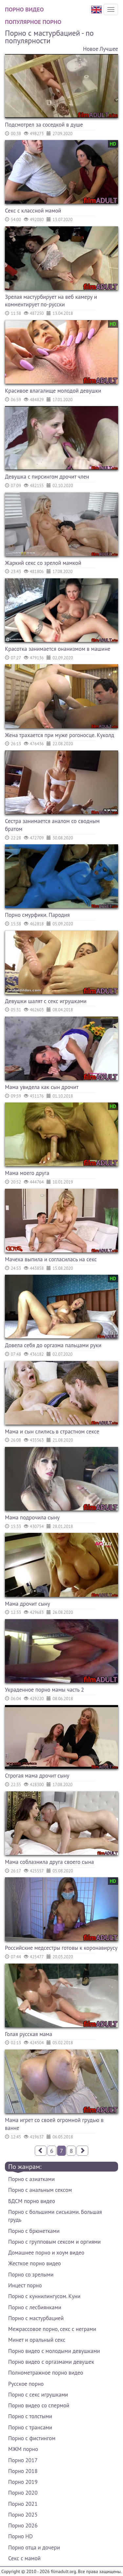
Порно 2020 (22, 2492)
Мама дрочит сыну (27, 1603)
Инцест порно (25, 2285)
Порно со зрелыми (30, 2274)
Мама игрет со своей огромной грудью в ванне (54, 2124)
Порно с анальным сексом (40, 2190)
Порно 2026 (22, 2525)
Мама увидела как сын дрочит (41, 1087)
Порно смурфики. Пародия (37, 914)
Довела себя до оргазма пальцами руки (53, 1345)
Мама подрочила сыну (32, 1517)
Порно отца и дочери (34, 2547)
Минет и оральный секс (36, 2339)
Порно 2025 (22, 2514)
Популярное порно (33, 22)
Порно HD (20, 2536)
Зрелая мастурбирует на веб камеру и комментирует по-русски (51, 300)
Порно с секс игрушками (38, 2394)
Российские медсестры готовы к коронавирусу (61, 1947)
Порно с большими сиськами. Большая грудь (55, 2215)
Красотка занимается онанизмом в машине (57, 648)
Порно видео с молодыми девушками (54, 2351)
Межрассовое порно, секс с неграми (52, 2329)
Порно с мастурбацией (36, 2318)
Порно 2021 (22, 2503)
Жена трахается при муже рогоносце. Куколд (59, 735)
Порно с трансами (30, 2427)
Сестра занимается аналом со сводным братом (52, 825)
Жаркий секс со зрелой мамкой (43, 563)
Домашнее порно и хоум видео (46, 2252)
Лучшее (109, 48)
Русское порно (26, 2383)
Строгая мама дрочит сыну (37, 1775)
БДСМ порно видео (31, 2201)
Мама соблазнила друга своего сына (49, 1861)
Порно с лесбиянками (34, 2307)
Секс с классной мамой (33, 210)
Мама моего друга (27, 1173)
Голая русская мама (28, 2034)
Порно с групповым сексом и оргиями (54, 2241)
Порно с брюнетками (33, 2231)
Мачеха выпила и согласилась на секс (51, 1259)
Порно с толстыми (30, 2416)
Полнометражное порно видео (45, 2372)
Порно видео (24, 9)
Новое (90, 48)
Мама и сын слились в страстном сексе (52, 1431)
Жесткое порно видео (34, 2263)
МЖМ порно (23, 2449)
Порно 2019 (22, 2481)
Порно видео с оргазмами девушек (51, 2361)
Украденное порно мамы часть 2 (44, 1689)
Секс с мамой (24, 2558)
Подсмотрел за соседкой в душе (44, 124)
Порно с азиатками (31, 2179)
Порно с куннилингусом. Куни (44, 2296)
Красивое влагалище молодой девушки (53, 390)
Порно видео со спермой (38, 2405)
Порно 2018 (22, 2471)
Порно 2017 (22, 2460)
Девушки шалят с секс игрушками (46, 1001)
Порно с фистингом (31, 2438)
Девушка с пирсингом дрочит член (47, 476)
